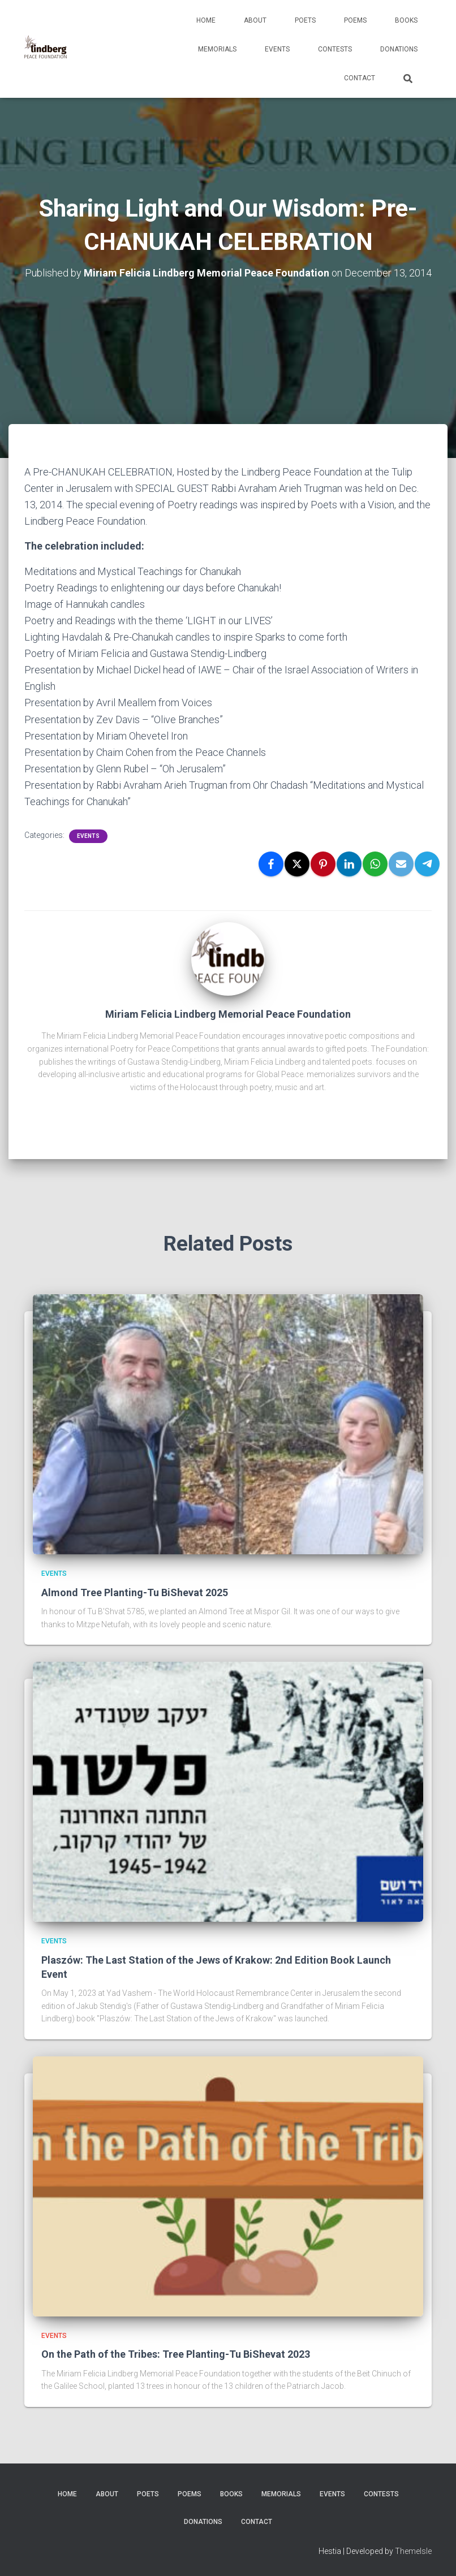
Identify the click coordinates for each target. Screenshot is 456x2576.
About (255, 20)
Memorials (217, 49)
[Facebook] (271, 864)
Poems (355, 20)
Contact (359, 78)
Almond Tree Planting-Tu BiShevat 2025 (134, 1592)
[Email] (401, 864)
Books (406, 20)
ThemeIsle (413, 2551)
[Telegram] (427, 864)
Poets (305, 20)
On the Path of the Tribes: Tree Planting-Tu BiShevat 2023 (175, 2354)
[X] (297, 864)
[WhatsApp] (375, 864)
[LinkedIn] (349, 864)
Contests (335, 49)
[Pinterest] (323, 864)
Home (206, 20)
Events (277, 49)
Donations (399, 49)
